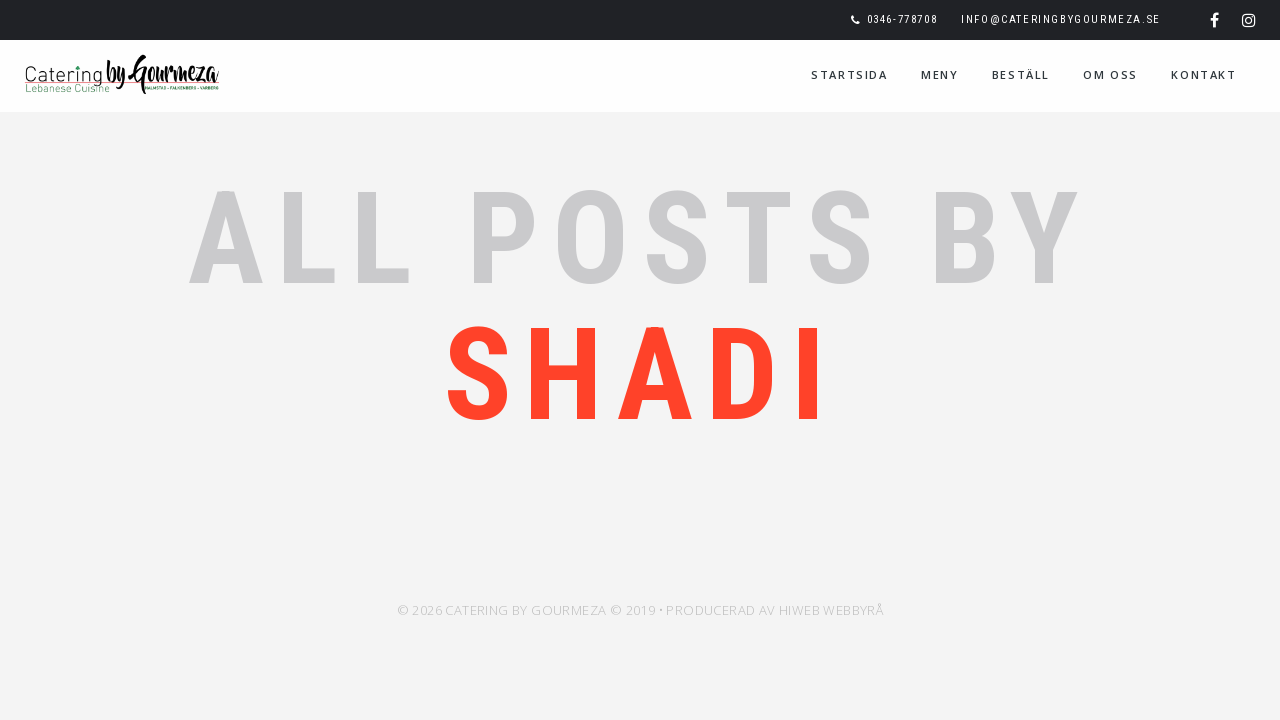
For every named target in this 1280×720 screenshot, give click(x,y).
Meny (939, 74)
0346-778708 (902, 19)
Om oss (1110, 74)
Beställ (1021, 74)
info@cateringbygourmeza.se (1061, 19)
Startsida (849, 74)
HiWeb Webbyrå (831, 610)
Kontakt (1203, 74)
